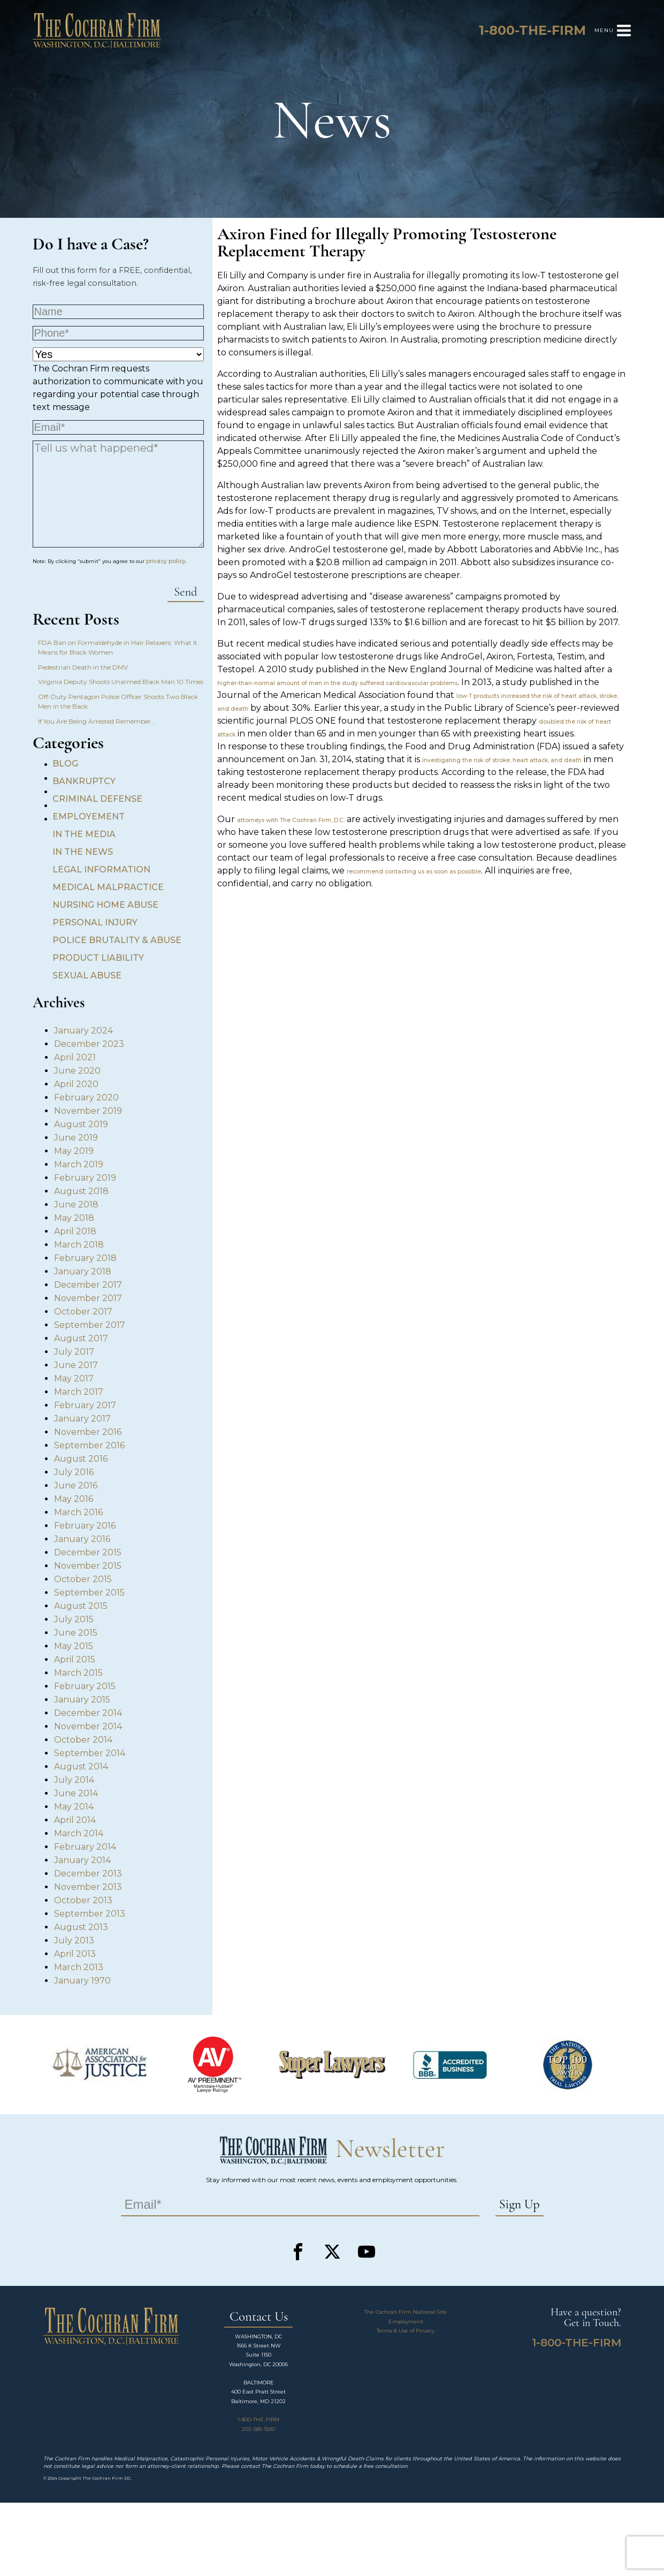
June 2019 (76, 1138)
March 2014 (78, 1833)
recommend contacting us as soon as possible (414, 871)
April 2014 (75, 1820)
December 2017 (88, 1285)
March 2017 (78, 1392)
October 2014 (83, 1740)
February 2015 (85, 1686)
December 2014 (88, 1713)
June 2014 (76, 1793)
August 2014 (81, 1766)
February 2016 (85, 1526)
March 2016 (78, 1512)
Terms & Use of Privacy (405, 2331)
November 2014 (88, 1726)
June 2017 (76, 1365)
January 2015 (82, 1699)
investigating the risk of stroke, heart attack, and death (502, 760)
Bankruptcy (84, 781)
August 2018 (81, 1191)
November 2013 (88, 1887)
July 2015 (74, 1619)
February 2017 (85, 1405)
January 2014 (82, 1860)
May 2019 (74, 1151)
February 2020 (86, 1097)
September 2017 (89, 1325)
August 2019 (81, 1124)
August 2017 (81, 1338)
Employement (88, 816)
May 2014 (74, 1807)
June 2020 (77, 1071)
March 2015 (78, 1673)
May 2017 (74, 1378)
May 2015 (73, 1646)
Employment (405, 2321)
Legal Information (101, 869)
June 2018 (76, 1204)
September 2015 (89, 1592)
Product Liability (98, 958)
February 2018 (85, 1258)
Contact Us (259, 2317)
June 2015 (75, 1633)
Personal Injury (95, 922)
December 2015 (87, 1552)
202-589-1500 (258, 2429)
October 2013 (83, 1900)
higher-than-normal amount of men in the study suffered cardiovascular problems (337, 683)
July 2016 (74, 1472)
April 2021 (75, 1057)
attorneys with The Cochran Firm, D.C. (291, 820)
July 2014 (74, 1780)
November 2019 (88, 1111)
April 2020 (76, 1084)
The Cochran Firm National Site (405, 2312)
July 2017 (74, 1352)
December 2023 (89, 1044)
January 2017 (82, 1419)
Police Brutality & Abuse (116, 940)
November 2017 (88, 1298)
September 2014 (89, 1753)
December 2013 (88, 1873)
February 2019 (85, 1178)
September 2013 (89, 1914)
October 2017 (83, 1311)
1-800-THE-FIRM (258, 2419)
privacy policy (166, 561)
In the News (82, 852)
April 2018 (75, 1231)
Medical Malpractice (108, 887)
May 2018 (74, 1218)
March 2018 (79, 1245)
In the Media (84, 834)
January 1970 (82, 1980)
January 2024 (83, 1030)
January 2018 (82, 1271)
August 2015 (81, 1606)
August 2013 (81, 1927)
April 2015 (74, 1659)
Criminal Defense (97, 799)
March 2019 (78, 1164)
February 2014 (85, 1847)
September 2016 (89, 1445)
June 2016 (75, 1485)
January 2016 (82, 1539)
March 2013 (78, 1967)
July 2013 (74, 1940)
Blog (65, 763)
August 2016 (81, 1459)
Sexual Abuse (86, 975)
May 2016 (73, 1499)
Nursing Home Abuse (105, 905)
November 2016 (87, 1432)
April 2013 (75, 1954)
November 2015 (87, 1566)
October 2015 (83, 1579)
